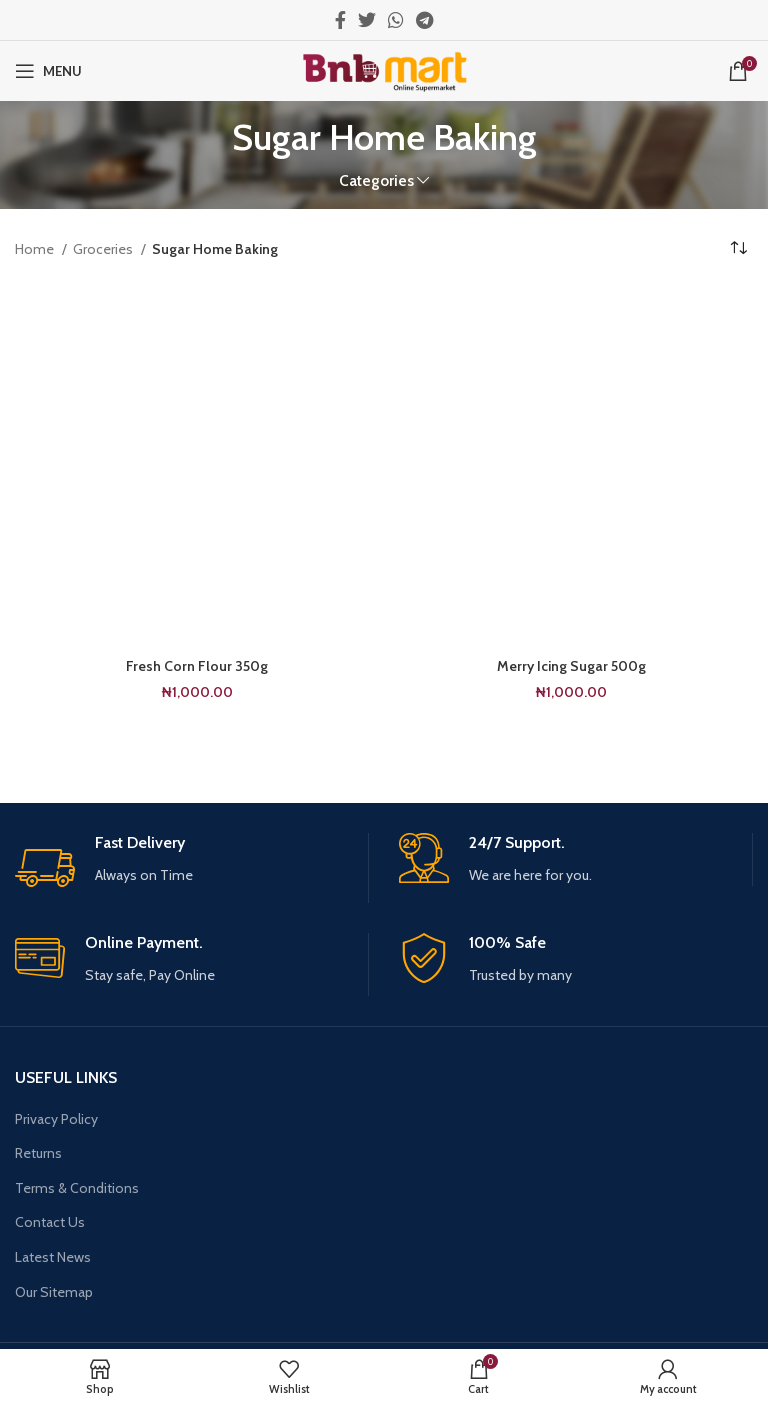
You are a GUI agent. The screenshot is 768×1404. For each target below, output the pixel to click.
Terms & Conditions (77, 1188)
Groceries (104, 249)
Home (36, 249)
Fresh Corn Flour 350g (197, 666)
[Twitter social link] (367, 20)
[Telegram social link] (424, 20)
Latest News (53, 1257)
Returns (38, 1153)
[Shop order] (738, 249)
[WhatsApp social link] (396, 20)
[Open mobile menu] (48, 71)
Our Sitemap (54, 1292)
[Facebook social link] (340, 20)
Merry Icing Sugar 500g (571, 666)
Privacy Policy (56, 1119)
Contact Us (50, 1222)
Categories (376, 180)
